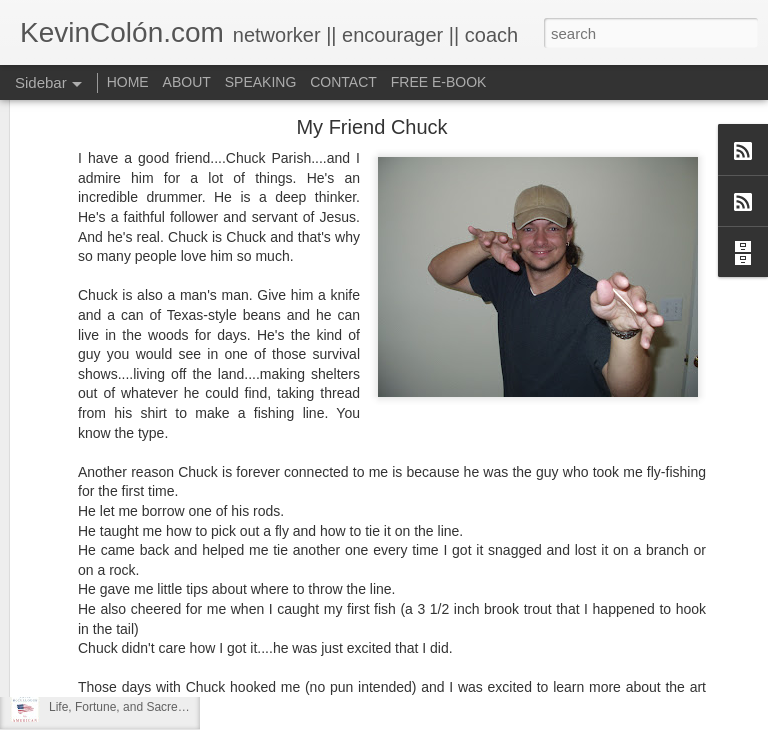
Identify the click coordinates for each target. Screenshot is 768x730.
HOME (128, 82)
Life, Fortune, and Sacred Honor (134, 707)
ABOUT (187, 82)
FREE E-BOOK (439, 82)
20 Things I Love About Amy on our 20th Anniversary (188, 662)
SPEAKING (261, 82)
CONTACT (343, 82)
